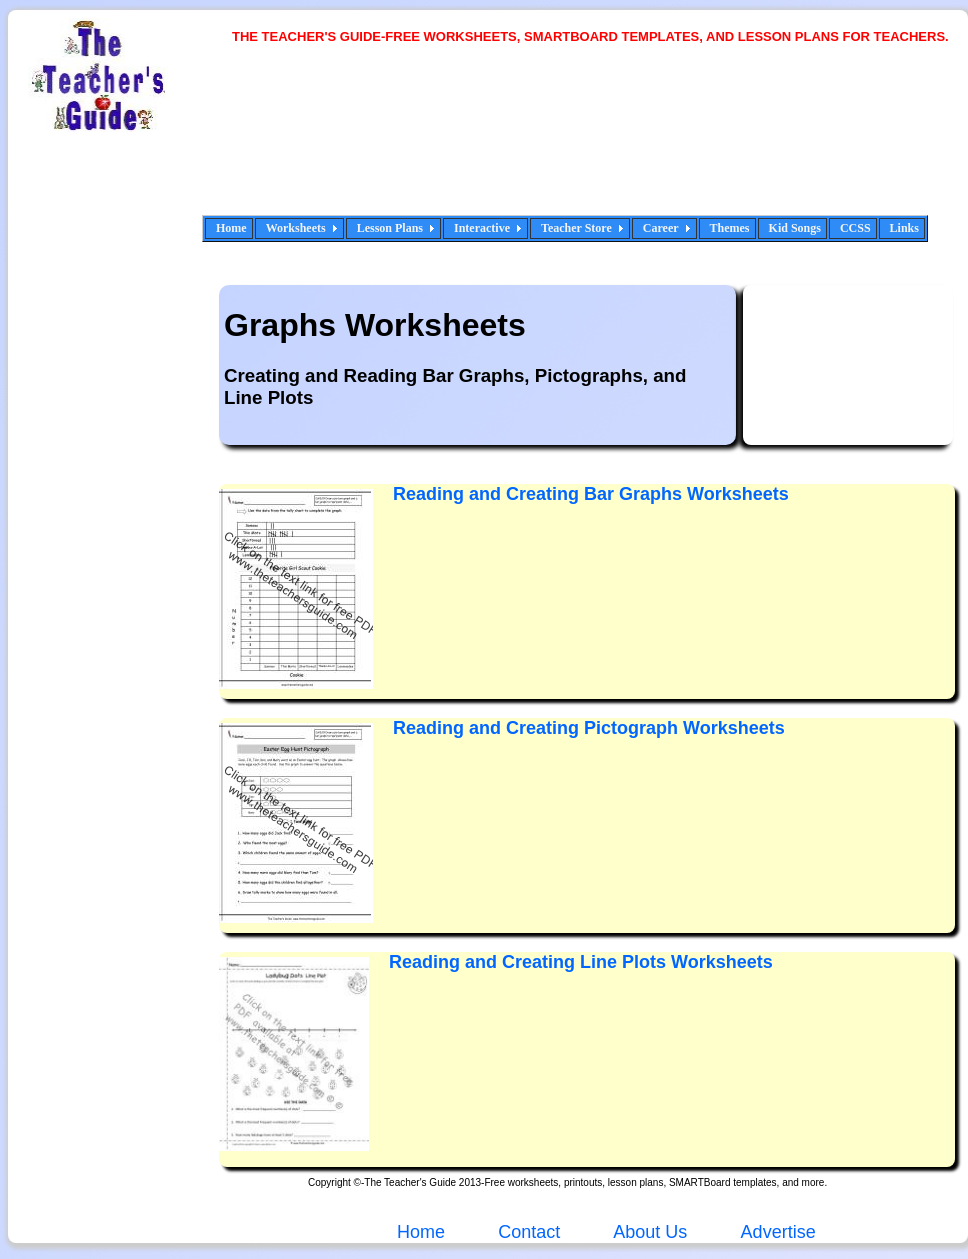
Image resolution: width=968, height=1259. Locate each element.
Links (904, 228)
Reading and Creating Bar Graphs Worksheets (591, 494)
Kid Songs (795, 228)
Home (231, 228)
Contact (529, 1232)
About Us (648, 1232)
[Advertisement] (304, 142)
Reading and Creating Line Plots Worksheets (581, 962)
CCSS (855, 228)
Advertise (778, 1232)
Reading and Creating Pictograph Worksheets (589, 728)
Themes (730, 228)
